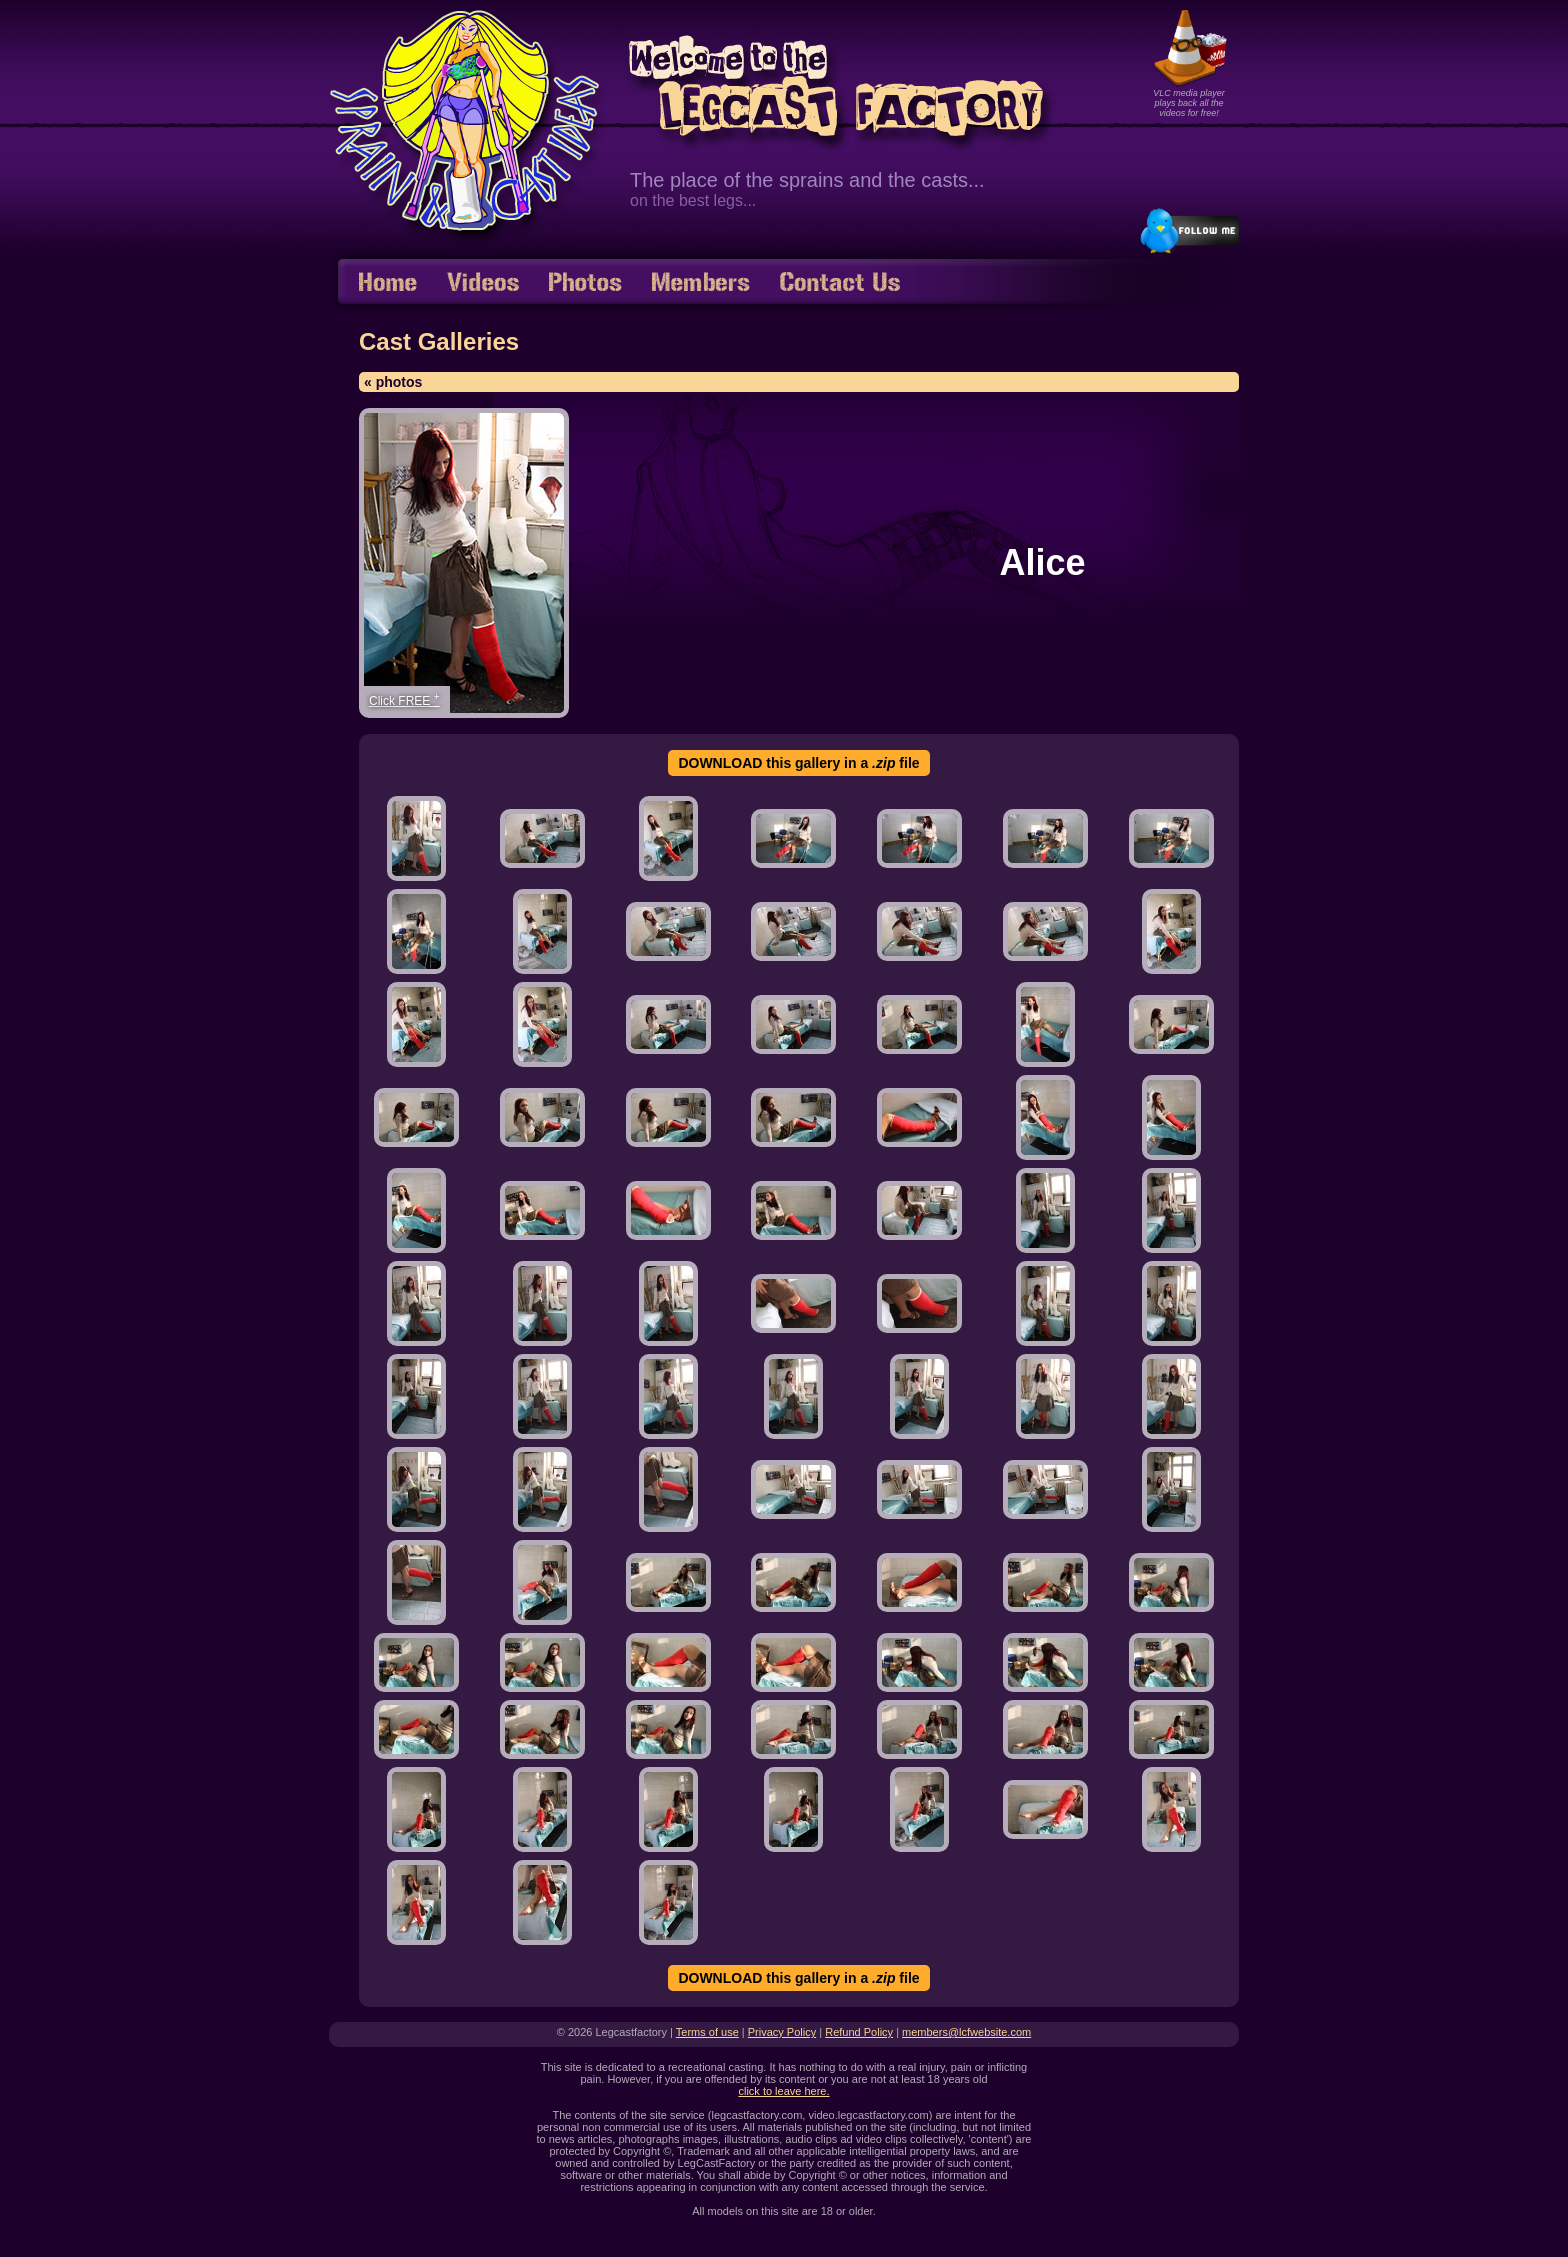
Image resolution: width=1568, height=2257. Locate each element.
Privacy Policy (782, 2032)
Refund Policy (859, 2032)
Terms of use (707, 2032)
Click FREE (404, 699)
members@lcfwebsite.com (966, 2032)
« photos (393, 382)
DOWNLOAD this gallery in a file (798, 763)
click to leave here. (783, 2091)
